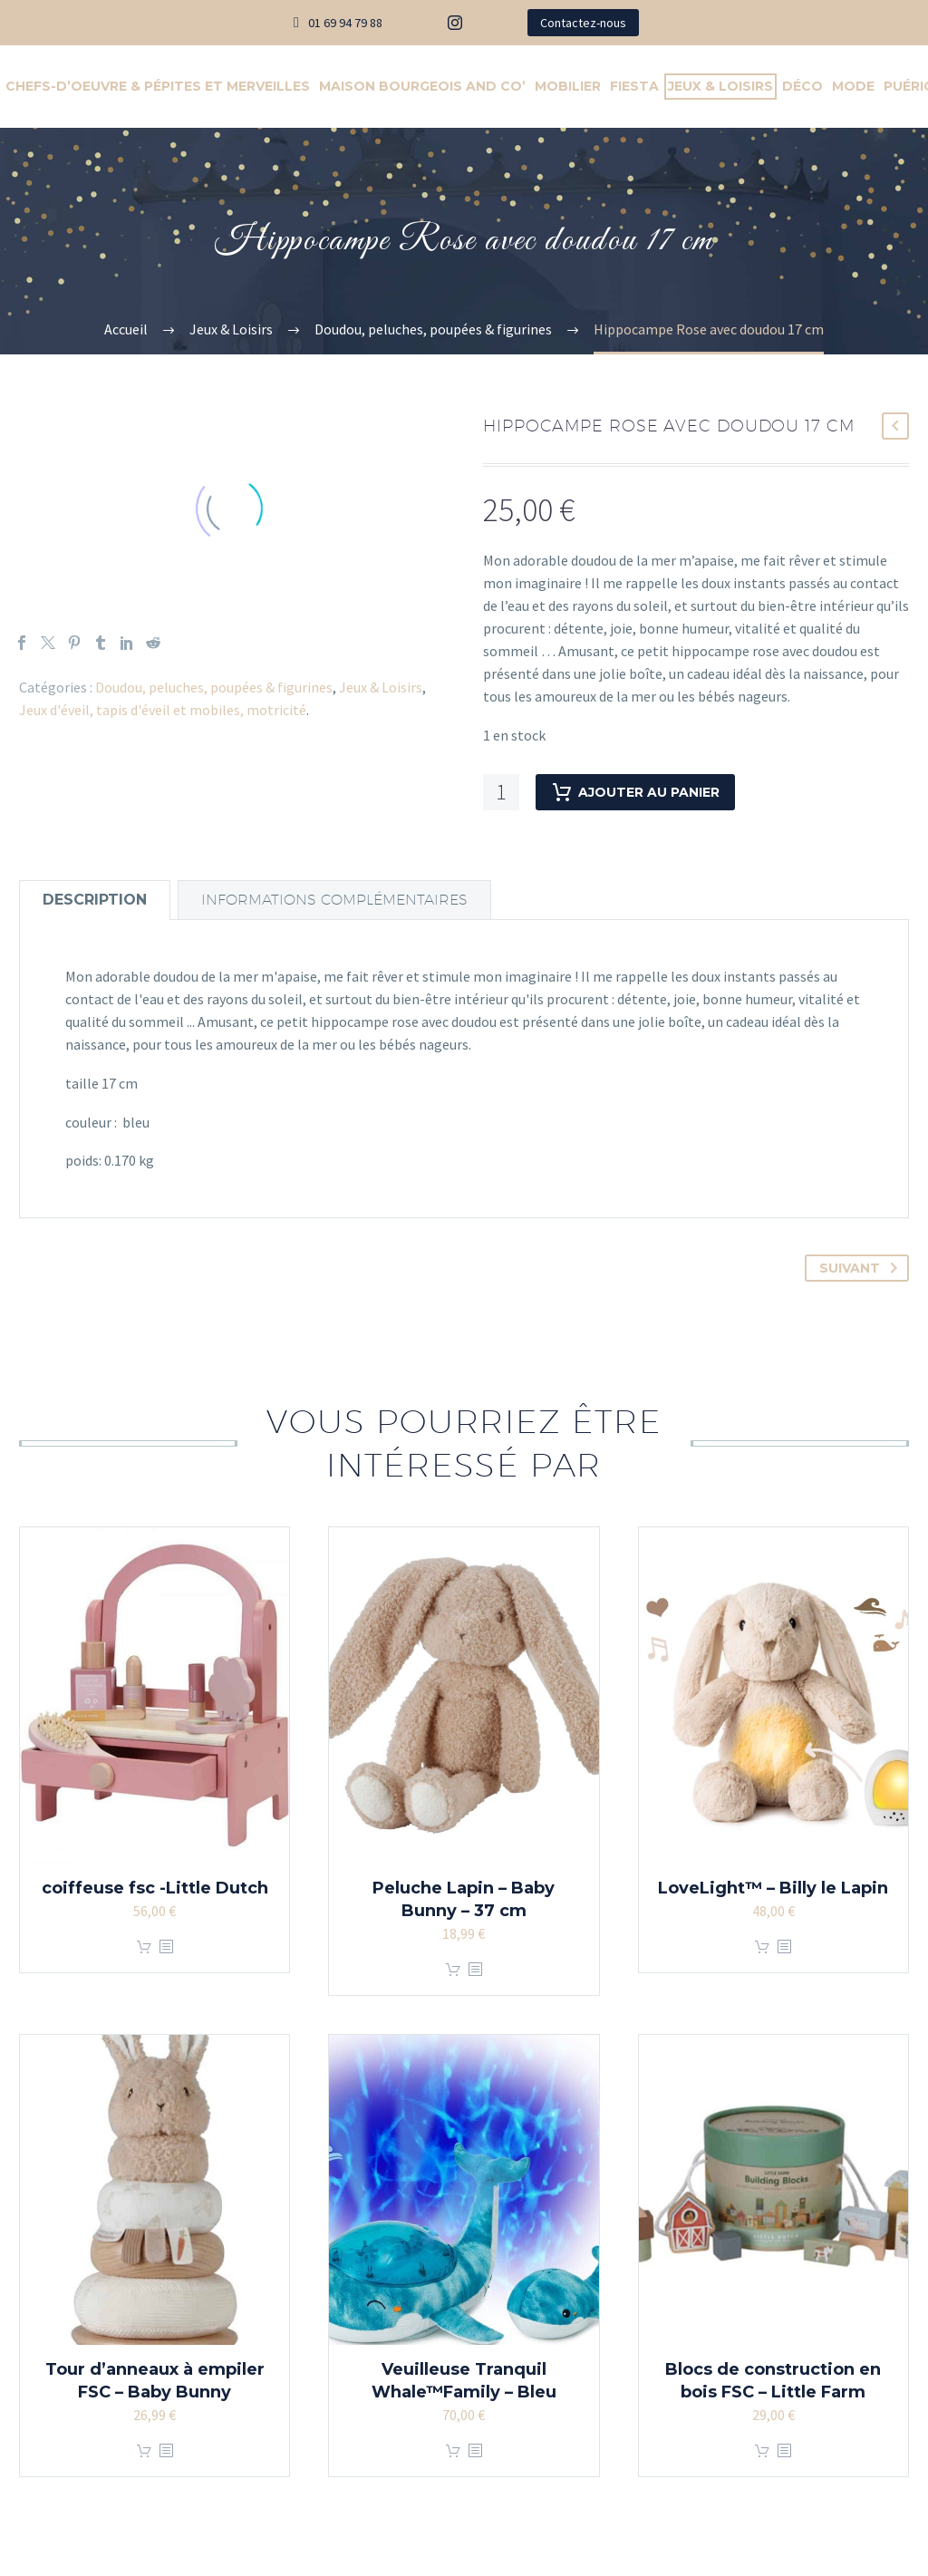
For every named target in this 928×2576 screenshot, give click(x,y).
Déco (802, 86)
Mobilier (568, 86)
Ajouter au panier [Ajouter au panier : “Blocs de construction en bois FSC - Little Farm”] (762, 2451)
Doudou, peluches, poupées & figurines (214, 687)
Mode (853, 86)
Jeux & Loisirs (720, 86)
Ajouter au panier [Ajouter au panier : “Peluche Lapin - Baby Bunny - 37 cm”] (453, 1970)
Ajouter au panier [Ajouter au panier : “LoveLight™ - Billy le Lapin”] (762, 1947)
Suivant (861, 1268)
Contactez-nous (583, 23)
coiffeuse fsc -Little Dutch (155, 1888)
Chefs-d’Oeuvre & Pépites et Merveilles (157, 86)
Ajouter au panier (635, 792)
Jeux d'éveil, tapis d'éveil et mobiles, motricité (162, 710)
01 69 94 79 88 (345, 23)
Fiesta (634, 86)
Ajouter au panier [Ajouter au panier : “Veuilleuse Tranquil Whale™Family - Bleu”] (453, 2451)
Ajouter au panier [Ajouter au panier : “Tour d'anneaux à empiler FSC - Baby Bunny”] (144, 2451)
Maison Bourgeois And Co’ (422, 86)
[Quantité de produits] (501, 792)
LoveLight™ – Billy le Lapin (773, 1888)
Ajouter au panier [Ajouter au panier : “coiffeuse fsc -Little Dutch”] (144, 1947)
